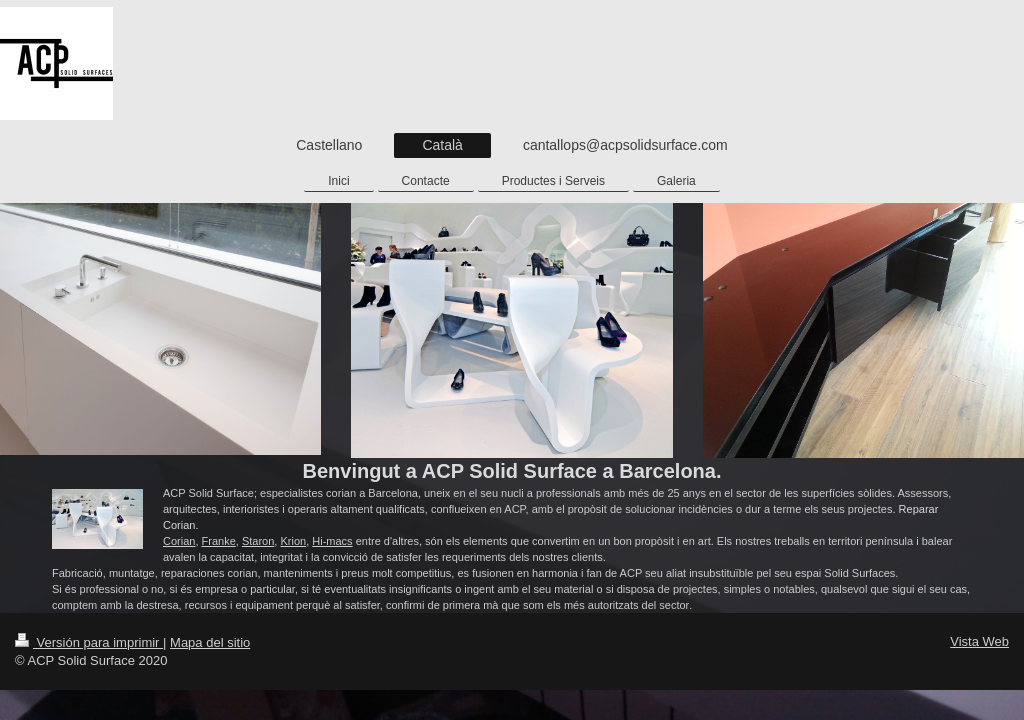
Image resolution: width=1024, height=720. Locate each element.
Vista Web (979, 641)
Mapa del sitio (210, 642)
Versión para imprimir (89, 642)
